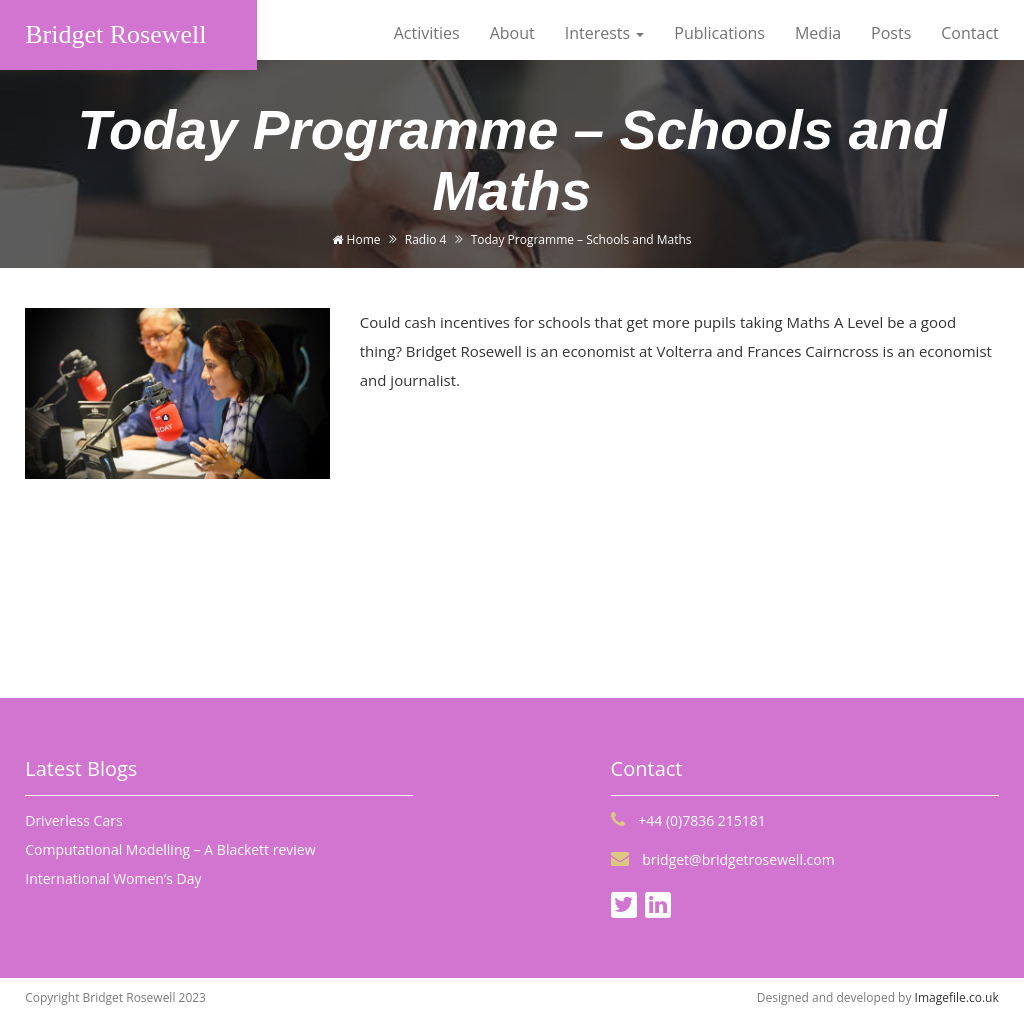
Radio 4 (426, 239)
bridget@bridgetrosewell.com (723, 859)
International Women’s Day (113, 878)
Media (818, 33)
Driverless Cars (73, 820)
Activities (427, 33)
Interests (605, 33)
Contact (969, 33)
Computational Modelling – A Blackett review (170, 849)
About (512, 33)
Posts (891, 33)
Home (356, 239)
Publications (719, 33)
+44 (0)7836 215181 (688, 820)
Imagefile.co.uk (957, 997)
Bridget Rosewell (115, 34)
